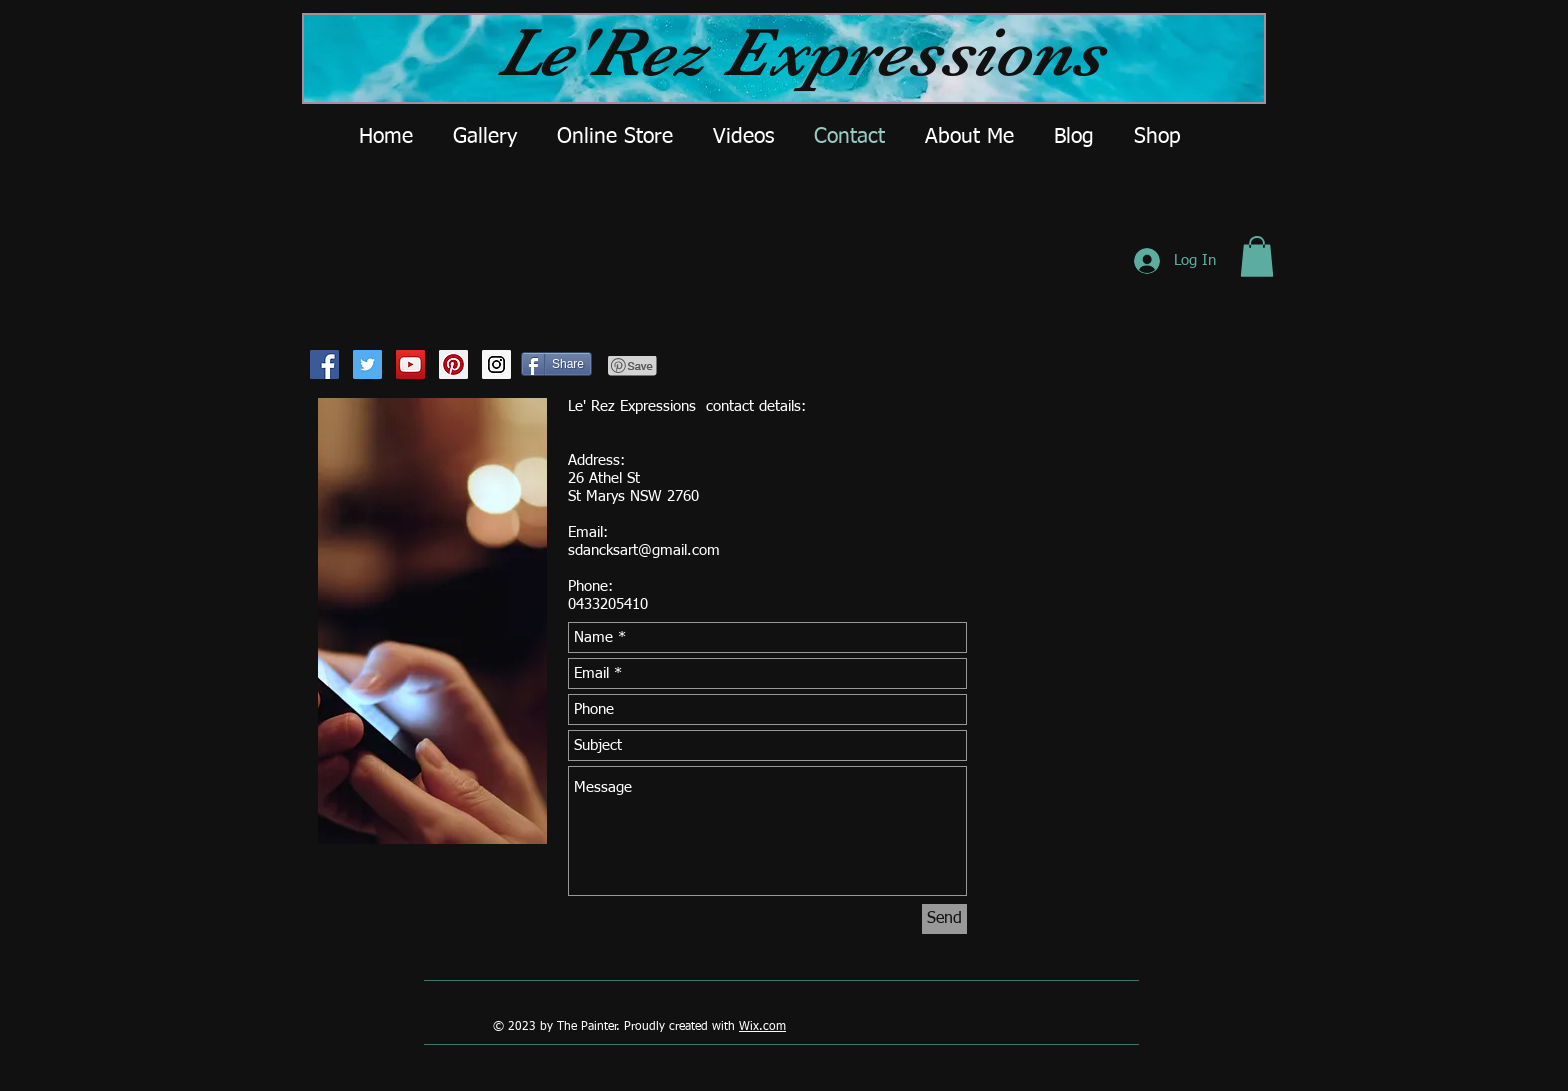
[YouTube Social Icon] (410, 364)
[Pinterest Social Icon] (453, 364)
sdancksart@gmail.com (644, 550)
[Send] (944, 919)
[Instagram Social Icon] (496, 364)
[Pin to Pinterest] (633, 366)
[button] (1257, 256)
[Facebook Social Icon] (324, 364)
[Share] (556, 364)
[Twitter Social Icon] (367, 364)
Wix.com (762, 1027)
